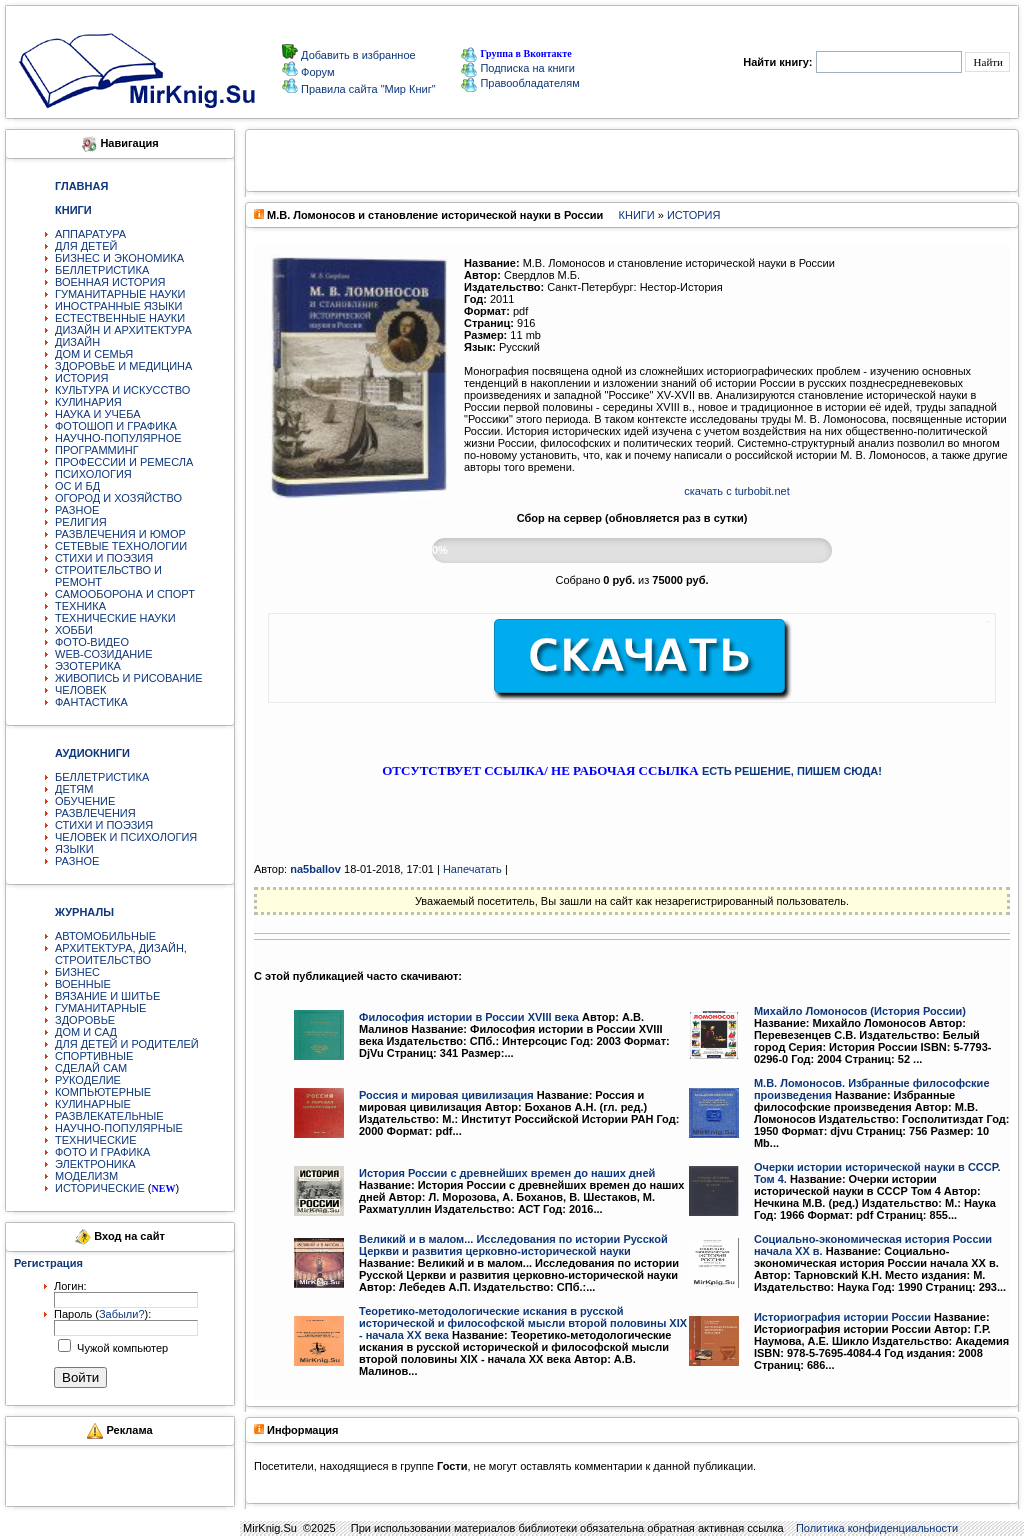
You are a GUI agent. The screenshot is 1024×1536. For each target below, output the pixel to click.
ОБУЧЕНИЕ (85, 801)
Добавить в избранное (357, 55)
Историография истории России (842, 1317)
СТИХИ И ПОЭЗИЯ (104, 558)
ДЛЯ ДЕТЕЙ (86, 246)
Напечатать (472, 869)
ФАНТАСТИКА (91, 702)
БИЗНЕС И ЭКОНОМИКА (119, 258)
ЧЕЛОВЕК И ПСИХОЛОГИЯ (126, 837)
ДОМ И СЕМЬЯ (94, 354)
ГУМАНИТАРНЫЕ (100, 1008)
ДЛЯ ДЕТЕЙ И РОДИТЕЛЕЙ (127, 1044)
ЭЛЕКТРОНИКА (95, 1164)
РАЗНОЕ (77, 510)
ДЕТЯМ (74, 789)
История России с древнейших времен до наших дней (507, 1173)
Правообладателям (520, 83)
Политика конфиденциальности (877, 1528)
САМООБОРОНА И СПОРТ (125, 594)
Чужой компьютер (121, 1348)
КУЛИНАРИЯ (88, 402)
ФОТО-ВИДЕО (92, 642)
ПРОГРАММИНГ (97, 450)
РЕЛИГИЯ (81, 522)
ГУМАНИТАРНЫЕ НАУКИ (120, 294)
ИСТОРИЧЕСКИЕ (100, 1188)
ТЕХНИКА (80, 606)
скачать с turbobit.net (736, 491)
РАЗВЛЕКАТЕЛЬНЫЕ (109, 1116)
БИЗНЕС (77, 972)
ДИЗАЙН (77, 342)
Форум (316, 72)
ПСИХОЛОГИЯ (93, 474)
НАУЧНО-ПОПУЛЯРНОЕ (118, 438)
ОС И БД (77, 486)
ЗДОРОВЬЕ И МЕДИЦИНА (123, 366)
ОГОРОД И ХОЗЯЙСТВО (118, 498)
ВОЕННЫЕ (83, 984)
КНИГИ (637, 215)
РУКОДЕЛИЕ (88, 1080)
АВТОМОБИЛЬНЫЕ (105, 936)
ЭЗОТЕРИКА (88, 666)
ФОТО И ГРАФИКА (102, 1152)
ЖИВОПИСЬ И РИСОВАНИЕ (129, 678)
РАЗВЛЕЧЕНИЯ (95, 813)
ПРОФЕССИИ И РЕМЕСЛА (124, 462)
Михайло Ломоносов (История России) (860, 1011)
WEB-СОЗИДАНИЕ (104, 654)
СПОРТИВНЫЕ (94, 1056)
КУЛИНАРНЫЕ (93, 1104)
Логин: (70, 1286)
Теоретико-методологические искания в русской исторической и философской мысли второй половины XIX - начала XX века (523, 1323)
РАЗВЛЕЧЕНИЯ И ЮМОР (120, 534)
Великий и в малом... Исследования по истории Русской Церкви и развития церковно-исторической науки (513, 1245)
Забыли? (122, 1314)
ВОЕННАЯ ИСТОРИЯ (110, 282)
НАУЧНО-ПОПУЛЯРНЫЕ (119, 1128)
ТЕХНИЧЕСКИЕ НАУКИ (115, 618)
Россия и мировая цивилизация (446, 1095)
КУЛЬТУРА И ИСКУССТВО (122, 390)
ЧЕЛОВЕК (81, 690)
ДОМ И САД (86, 1032)
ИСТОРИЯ (81, 378)
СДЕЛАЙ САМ (91, 1068)
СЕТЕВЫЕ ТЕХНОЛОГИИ (121, 546)
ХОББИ (74, 630)
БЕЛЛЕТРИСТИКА (102, 270)
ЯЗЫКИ (74, 849)
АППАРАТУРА (90, 234)
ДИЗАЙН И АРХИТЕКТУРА (123, 330)
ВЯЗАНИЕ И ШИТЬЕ (107, 996)
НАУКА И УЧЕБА (98, 414)
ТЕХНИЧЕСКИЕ (96, 1140)
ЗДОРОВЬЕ (85, 1020)
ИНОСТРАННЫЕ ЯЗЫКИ (118, 306)
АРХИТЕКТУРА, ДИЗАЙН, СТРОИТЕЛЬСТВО (121, 954)
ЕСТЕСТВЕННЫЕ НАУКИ (120, 318)
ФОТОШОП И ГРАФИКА (116, 426)
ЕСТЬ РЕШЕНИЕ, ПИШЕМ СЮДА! (792, 771)
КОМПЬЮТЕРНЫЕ (103, 1092)
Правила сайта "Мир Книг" (367, 89)
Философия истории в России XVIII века (469, 1017)
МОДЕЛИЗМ (86, 1176)
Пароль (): (102, 1314)
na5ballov (315, 869)
